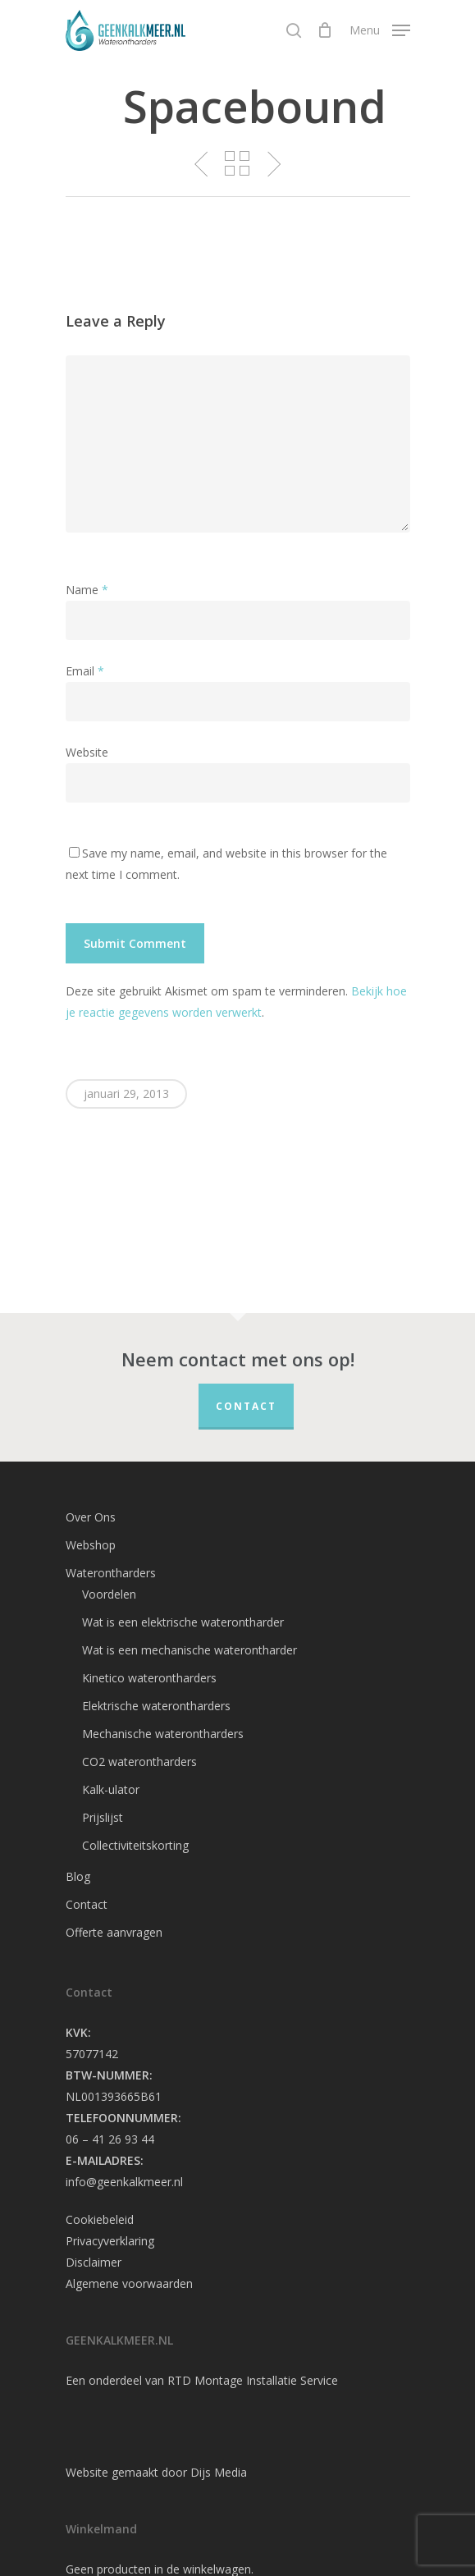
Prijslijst (102, 1817)
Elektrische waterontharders (156, 1706)
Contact (246, 1406)
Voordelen (109, 1594)
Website (87, 752)
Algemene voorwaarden (129, 2283)
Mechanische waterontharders (163, 1733)
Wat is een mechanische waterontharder (189, 1650)
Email (85, 671)
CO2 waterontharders (139, 1761)
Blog (78, 1876)
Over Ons (91, 1517)
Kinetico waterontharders (149, 1678)
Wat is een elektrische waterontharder (183, 1622)
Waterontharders (111, 1573)
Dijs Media (218, 2472)
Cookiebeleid (100, 2219)
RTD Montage (205, 2380)
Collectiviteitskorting (135, 1845)
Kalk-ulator (110, 1789)
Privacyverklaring (110, 2241)
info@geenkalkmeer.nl (124, 2181)
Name (87, 589)
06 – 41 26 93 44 (110, 2139)
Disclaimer (93, 2262)
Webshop (91, 1545)
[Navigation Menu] (379, 29)
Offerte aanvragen (114, 1932)
